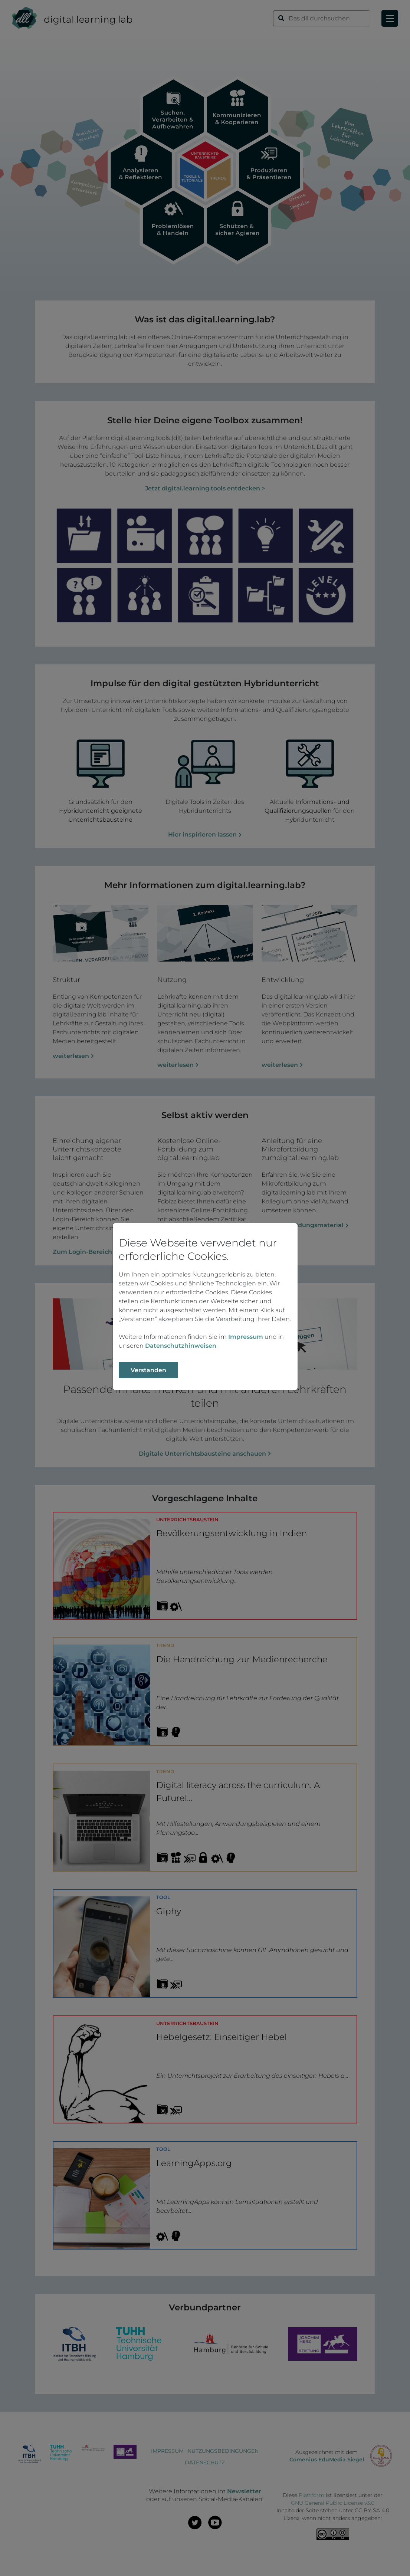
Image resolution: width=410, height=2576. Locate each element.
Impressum (245, 1336)
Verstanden (148, 1370)
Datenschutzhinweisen (180, 1345)
